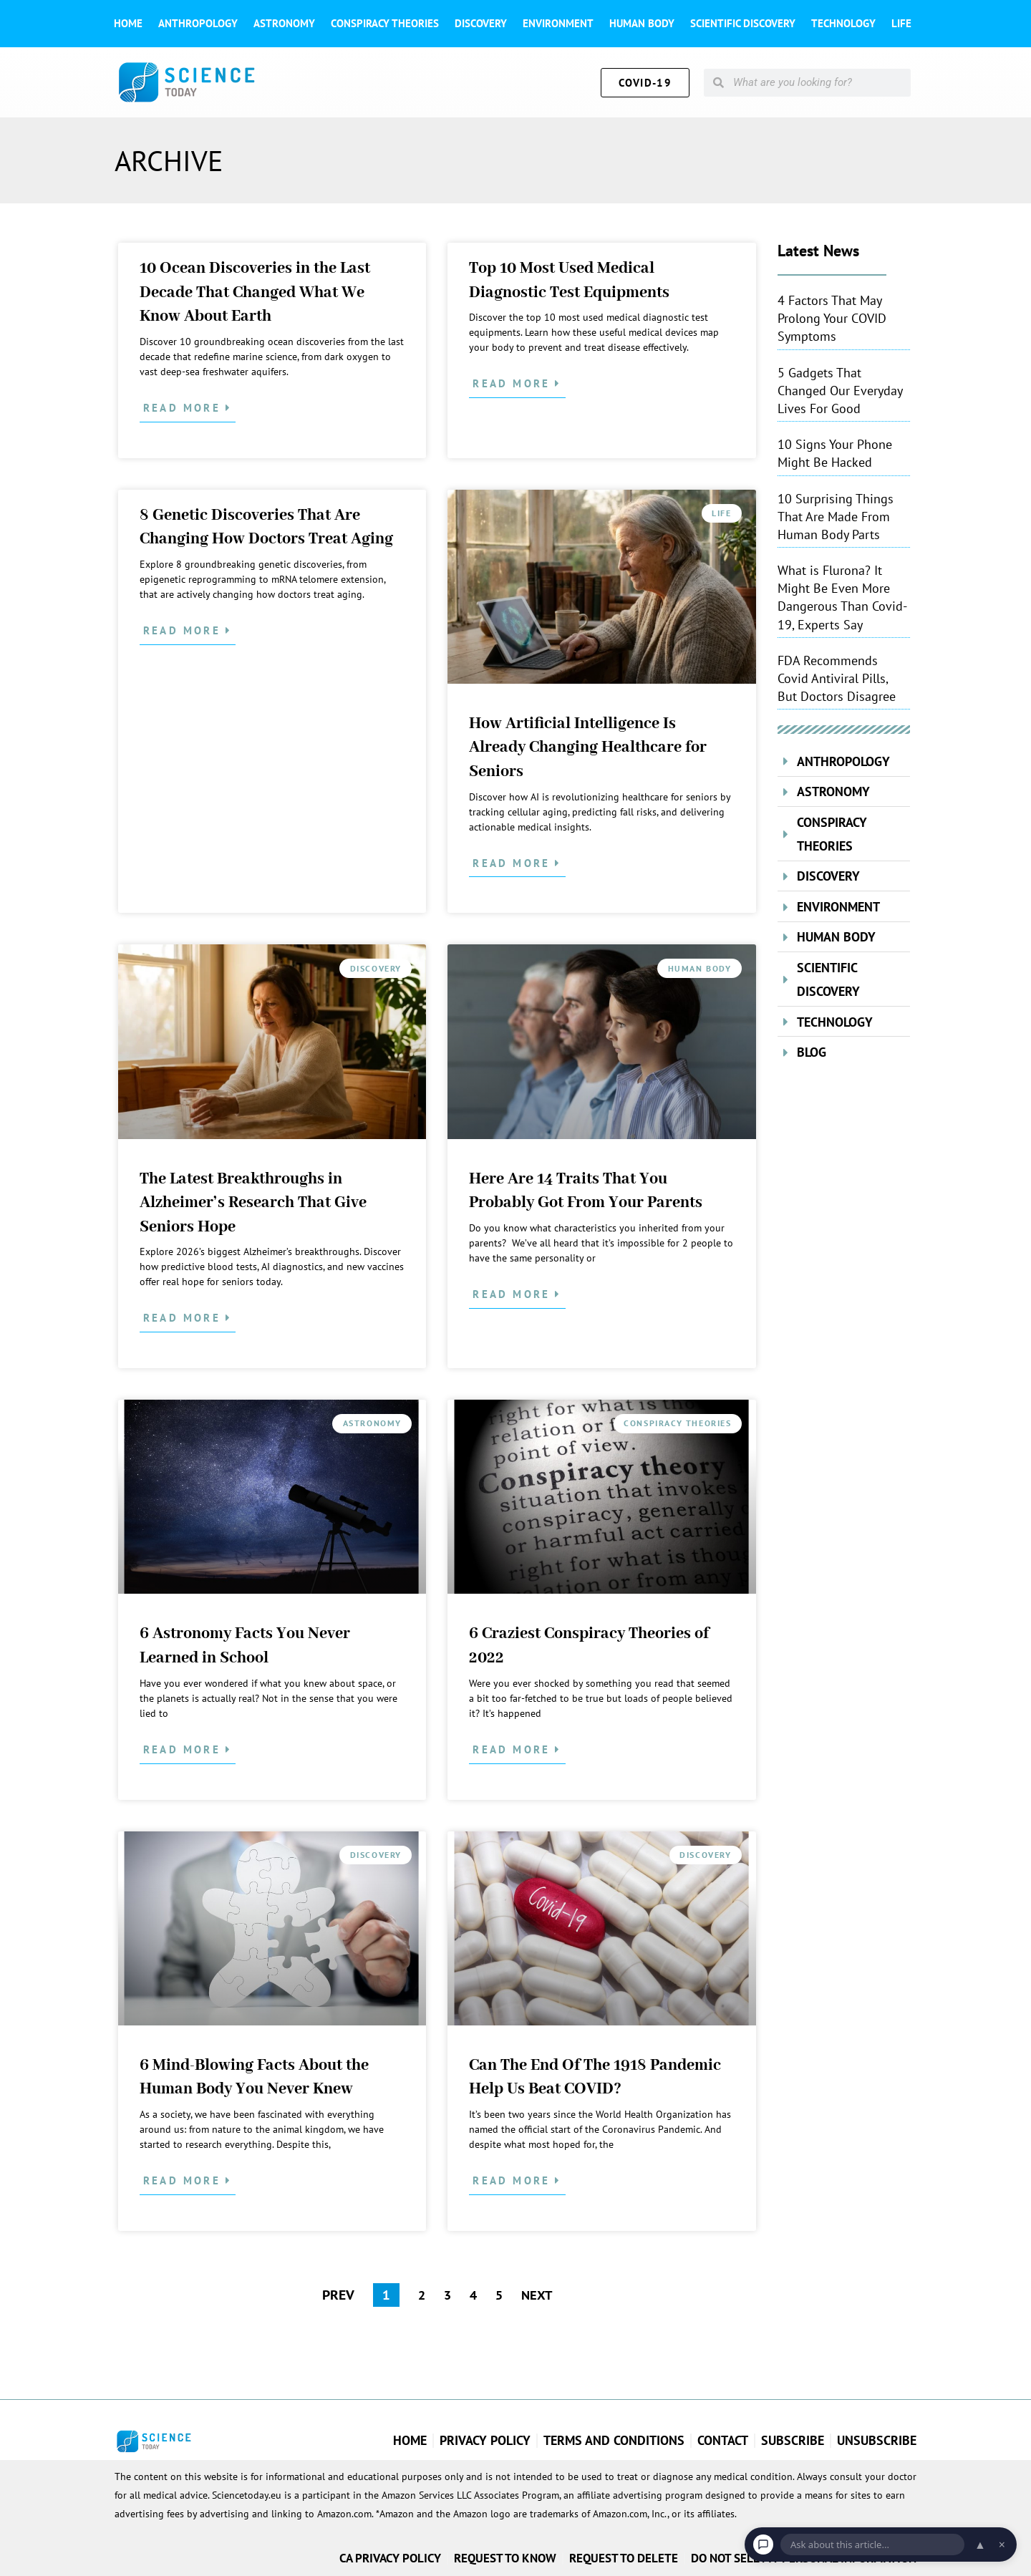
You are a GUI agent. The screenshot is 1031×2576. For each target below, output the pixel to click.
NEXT (538, 2295)
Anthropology (198, 23)
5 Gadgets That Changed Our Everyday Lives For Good (840, 390)
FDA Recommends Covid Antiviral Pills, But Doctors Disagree (837, 678)
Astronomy (284, 23)
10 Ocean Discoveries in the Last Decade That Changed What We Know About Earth (255, 292)
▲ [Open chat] (980, 2544)
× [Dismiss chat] (1002, 2544)
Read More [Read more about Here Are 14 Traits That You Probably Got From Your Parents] (514, 1294)
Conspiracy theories (385, 23)
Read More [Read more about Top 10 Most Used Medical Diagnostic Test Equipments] (514, 383)
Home (128, 23)
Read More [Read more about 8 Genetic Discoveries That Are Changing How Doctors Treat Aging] (184, 630)
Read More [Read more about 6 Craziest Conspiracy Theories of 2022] (514, 1749)
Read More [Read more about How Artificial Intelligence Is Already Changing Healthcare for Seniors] (514, 863)
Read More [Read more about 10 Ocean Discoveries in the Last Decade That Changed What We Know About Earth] (184, 408)
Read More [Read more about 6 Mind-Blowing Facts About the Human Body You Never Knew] (184, 2180)
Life (901, 23)
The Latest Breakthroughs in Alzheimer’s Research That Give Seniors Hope (253, 1203)
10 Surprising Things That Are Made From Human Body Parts (836, 516)
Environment (558, 23)
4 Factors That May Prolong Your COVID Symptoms (832, 318)
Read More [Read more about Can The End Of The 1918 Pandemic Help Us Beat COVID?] (514, 2180)
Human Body (641, 23)
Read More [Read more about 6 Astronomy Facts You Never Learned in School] (184, 1749)
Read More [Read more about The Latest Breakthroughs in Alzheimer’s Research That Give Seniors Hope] (184, 1318)
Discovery (481, 23)
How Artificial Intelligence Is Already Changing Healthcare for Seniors (588, 748)
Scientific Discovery (742, 23)
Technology (843, 23)
